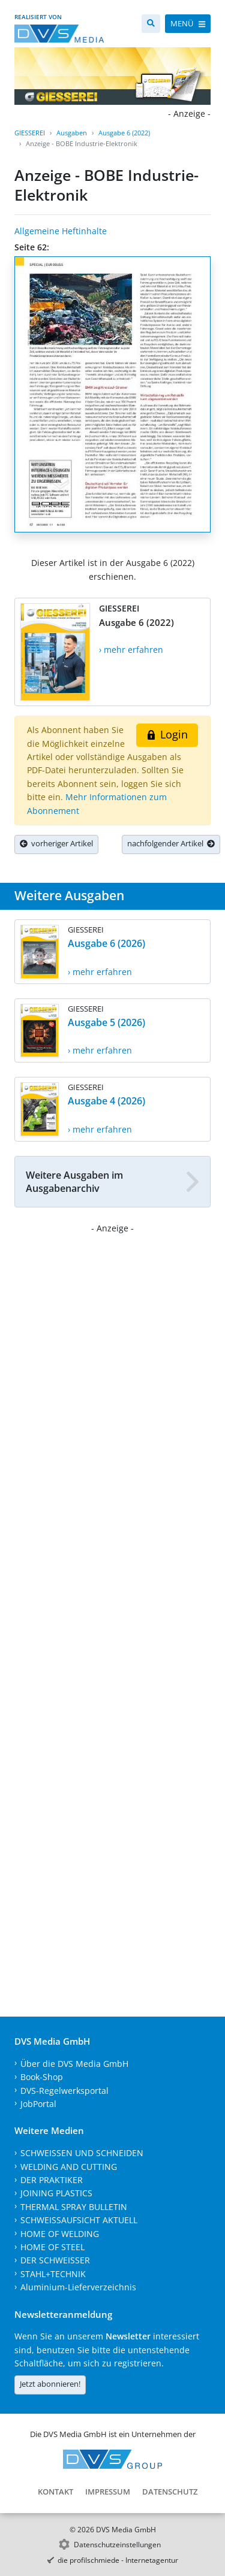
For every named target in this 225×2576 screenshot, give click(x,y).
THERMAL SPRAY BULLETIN (73, 2206)
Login (167, 734)
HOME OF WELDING (59, 2233)
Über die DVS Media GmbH (74, 2063)
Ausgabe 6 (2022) (124, 132)
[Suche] (151, 23)
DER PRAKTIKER (51, 2179)
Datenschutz (169, 2491)
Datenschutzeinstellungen (117, 2544)
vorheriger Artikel (56, 843)
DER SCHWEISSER (55, 2260)
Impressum (107, 2491)
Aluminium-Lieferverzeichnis (78, 2287)
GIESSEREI (29, 132)
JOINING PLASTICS (56, 2193)
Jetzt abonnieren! (50, 2383)
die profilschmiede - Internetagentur (118, 2560)
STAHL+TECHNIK (53, 2274)
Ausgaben (71, 132)
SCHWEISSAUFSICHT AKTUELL (78, 2220)
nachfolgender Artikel (171, 843)
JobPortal (38, 2103)
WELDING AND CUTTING (68, 2166)
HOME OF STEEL (52, 2247)
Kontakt (55, 2491)
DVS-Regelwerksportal (64, 2090)
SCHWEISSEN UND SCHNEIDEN (81, 2153)
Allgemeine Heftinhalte (60, 231)
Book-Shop (41, 2076)
